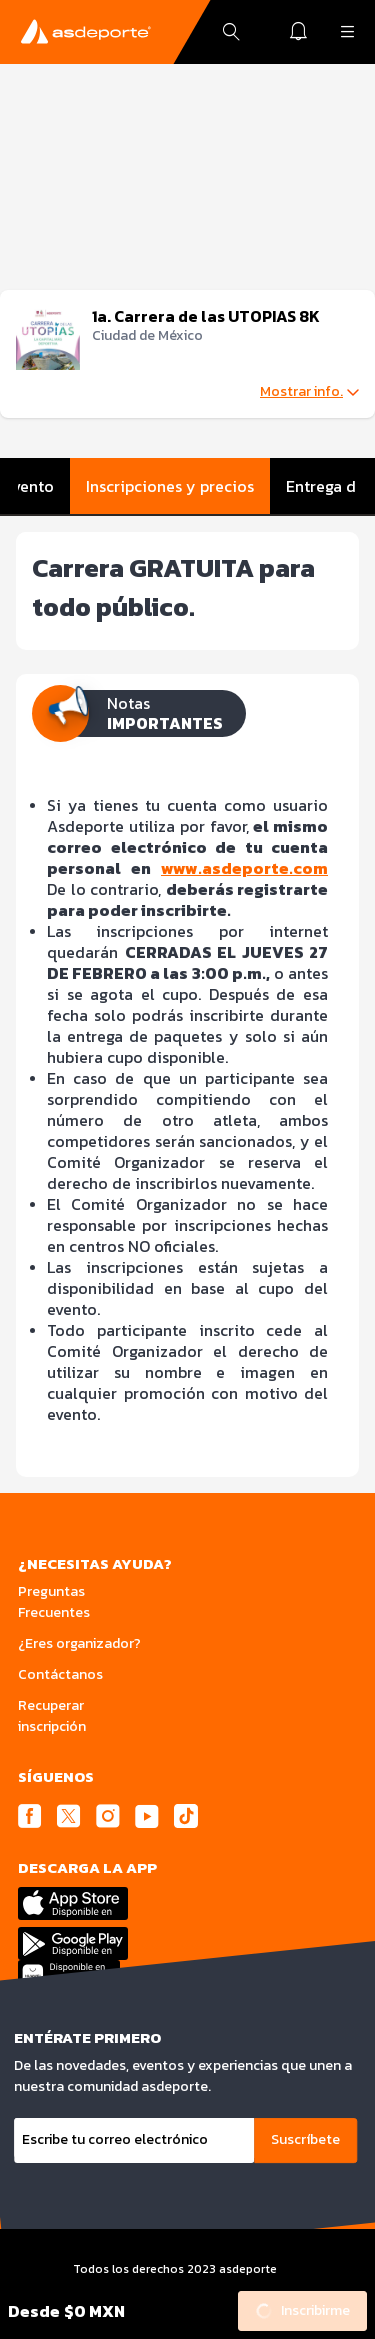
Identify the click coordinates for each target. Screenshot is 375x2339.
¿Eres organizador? (79, 1643)
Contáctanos (60, 1674)
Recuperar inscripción (52, 1716)
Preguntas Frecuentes (54, 1602)
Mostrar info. (309, 392)
